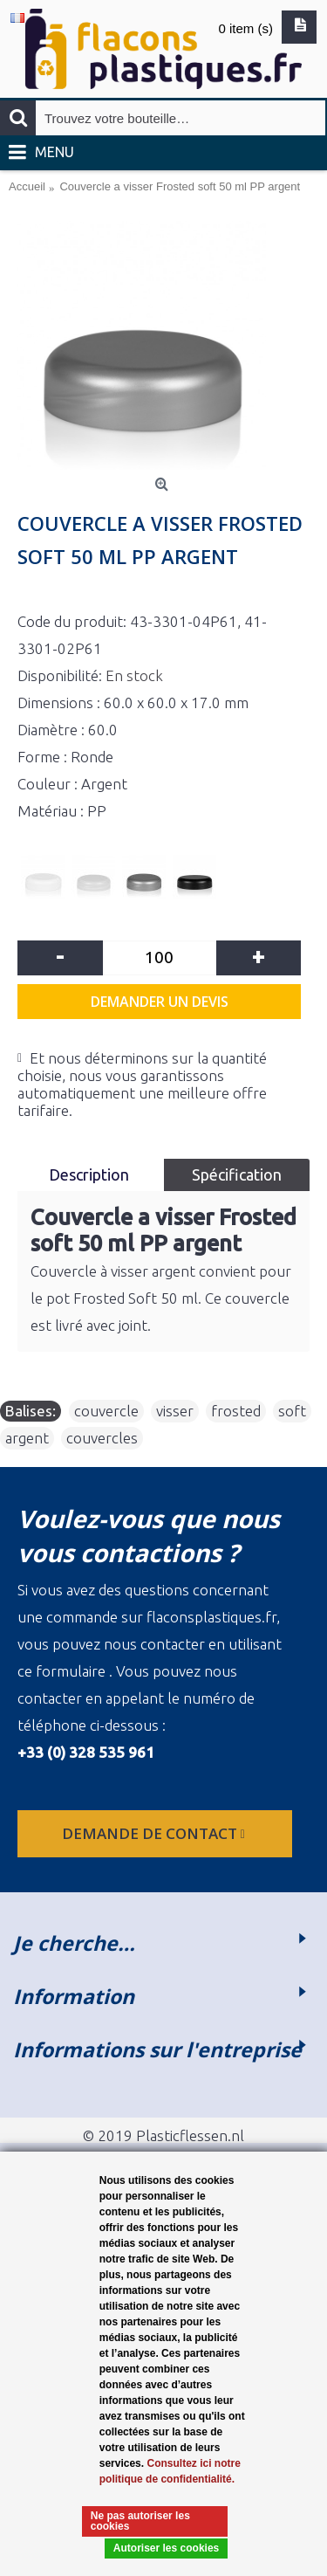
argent (27, 1437)
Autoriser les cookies (166, 2548)
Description (91, 1174)
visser (175, 1410)
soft (292, 1410)
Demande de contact (155, 1833)
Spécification (237, 1174)
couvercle (106, 1410)
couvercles (102, 1437)
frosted (236, 1410)
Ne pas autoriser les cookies (140, 2521)
